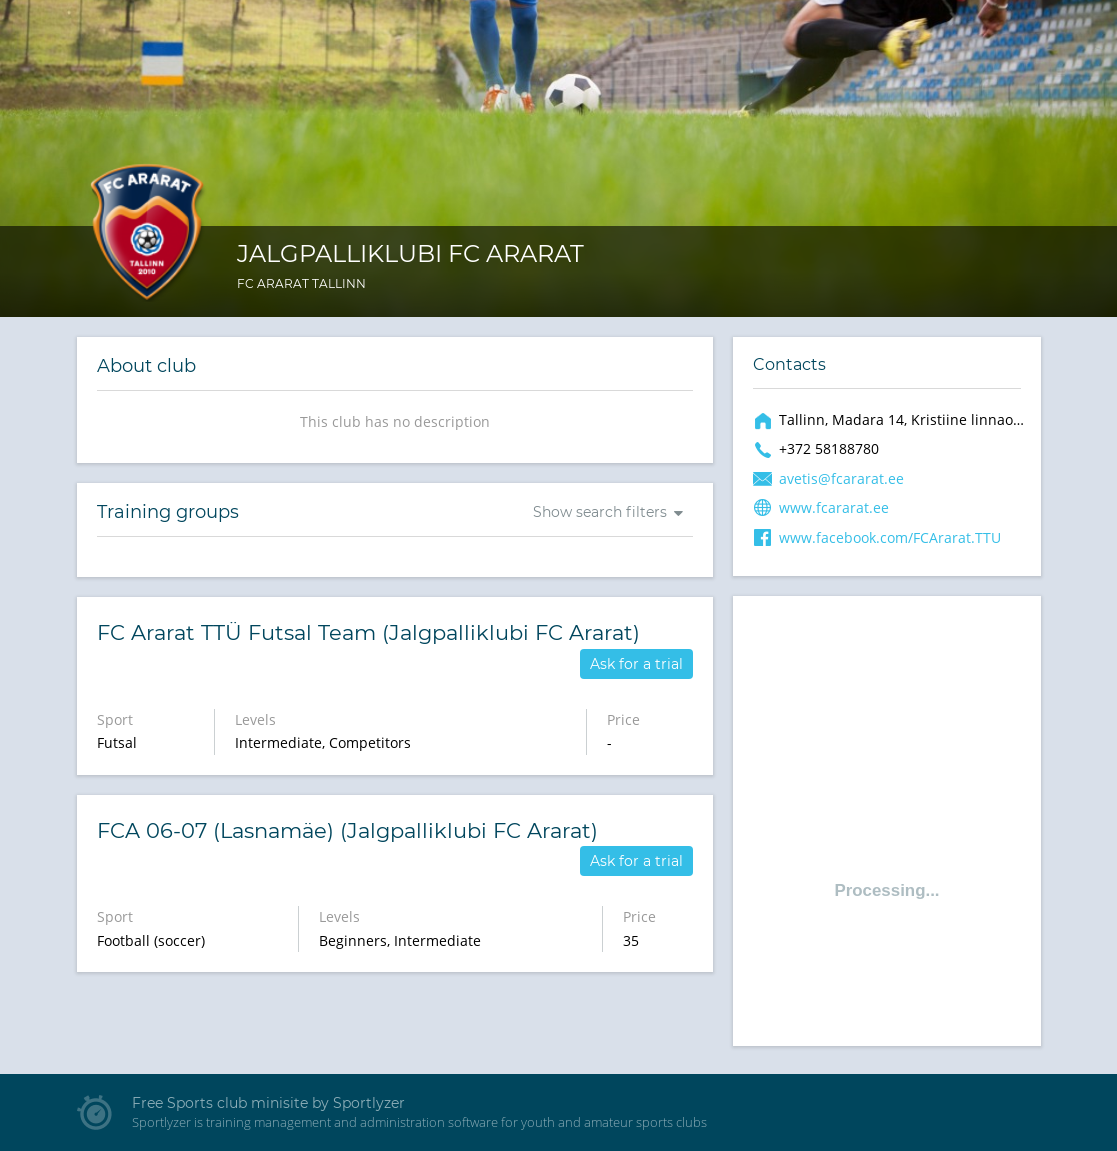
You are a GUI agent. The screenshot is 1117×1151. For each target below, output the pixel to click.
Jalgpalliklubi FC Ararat (410, 253)
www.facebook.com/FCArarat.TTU (890, 537)
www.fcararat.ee (834, 507)
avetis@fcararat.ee (841, 478)
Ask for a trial (636, 664)
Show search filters (600, 512)
